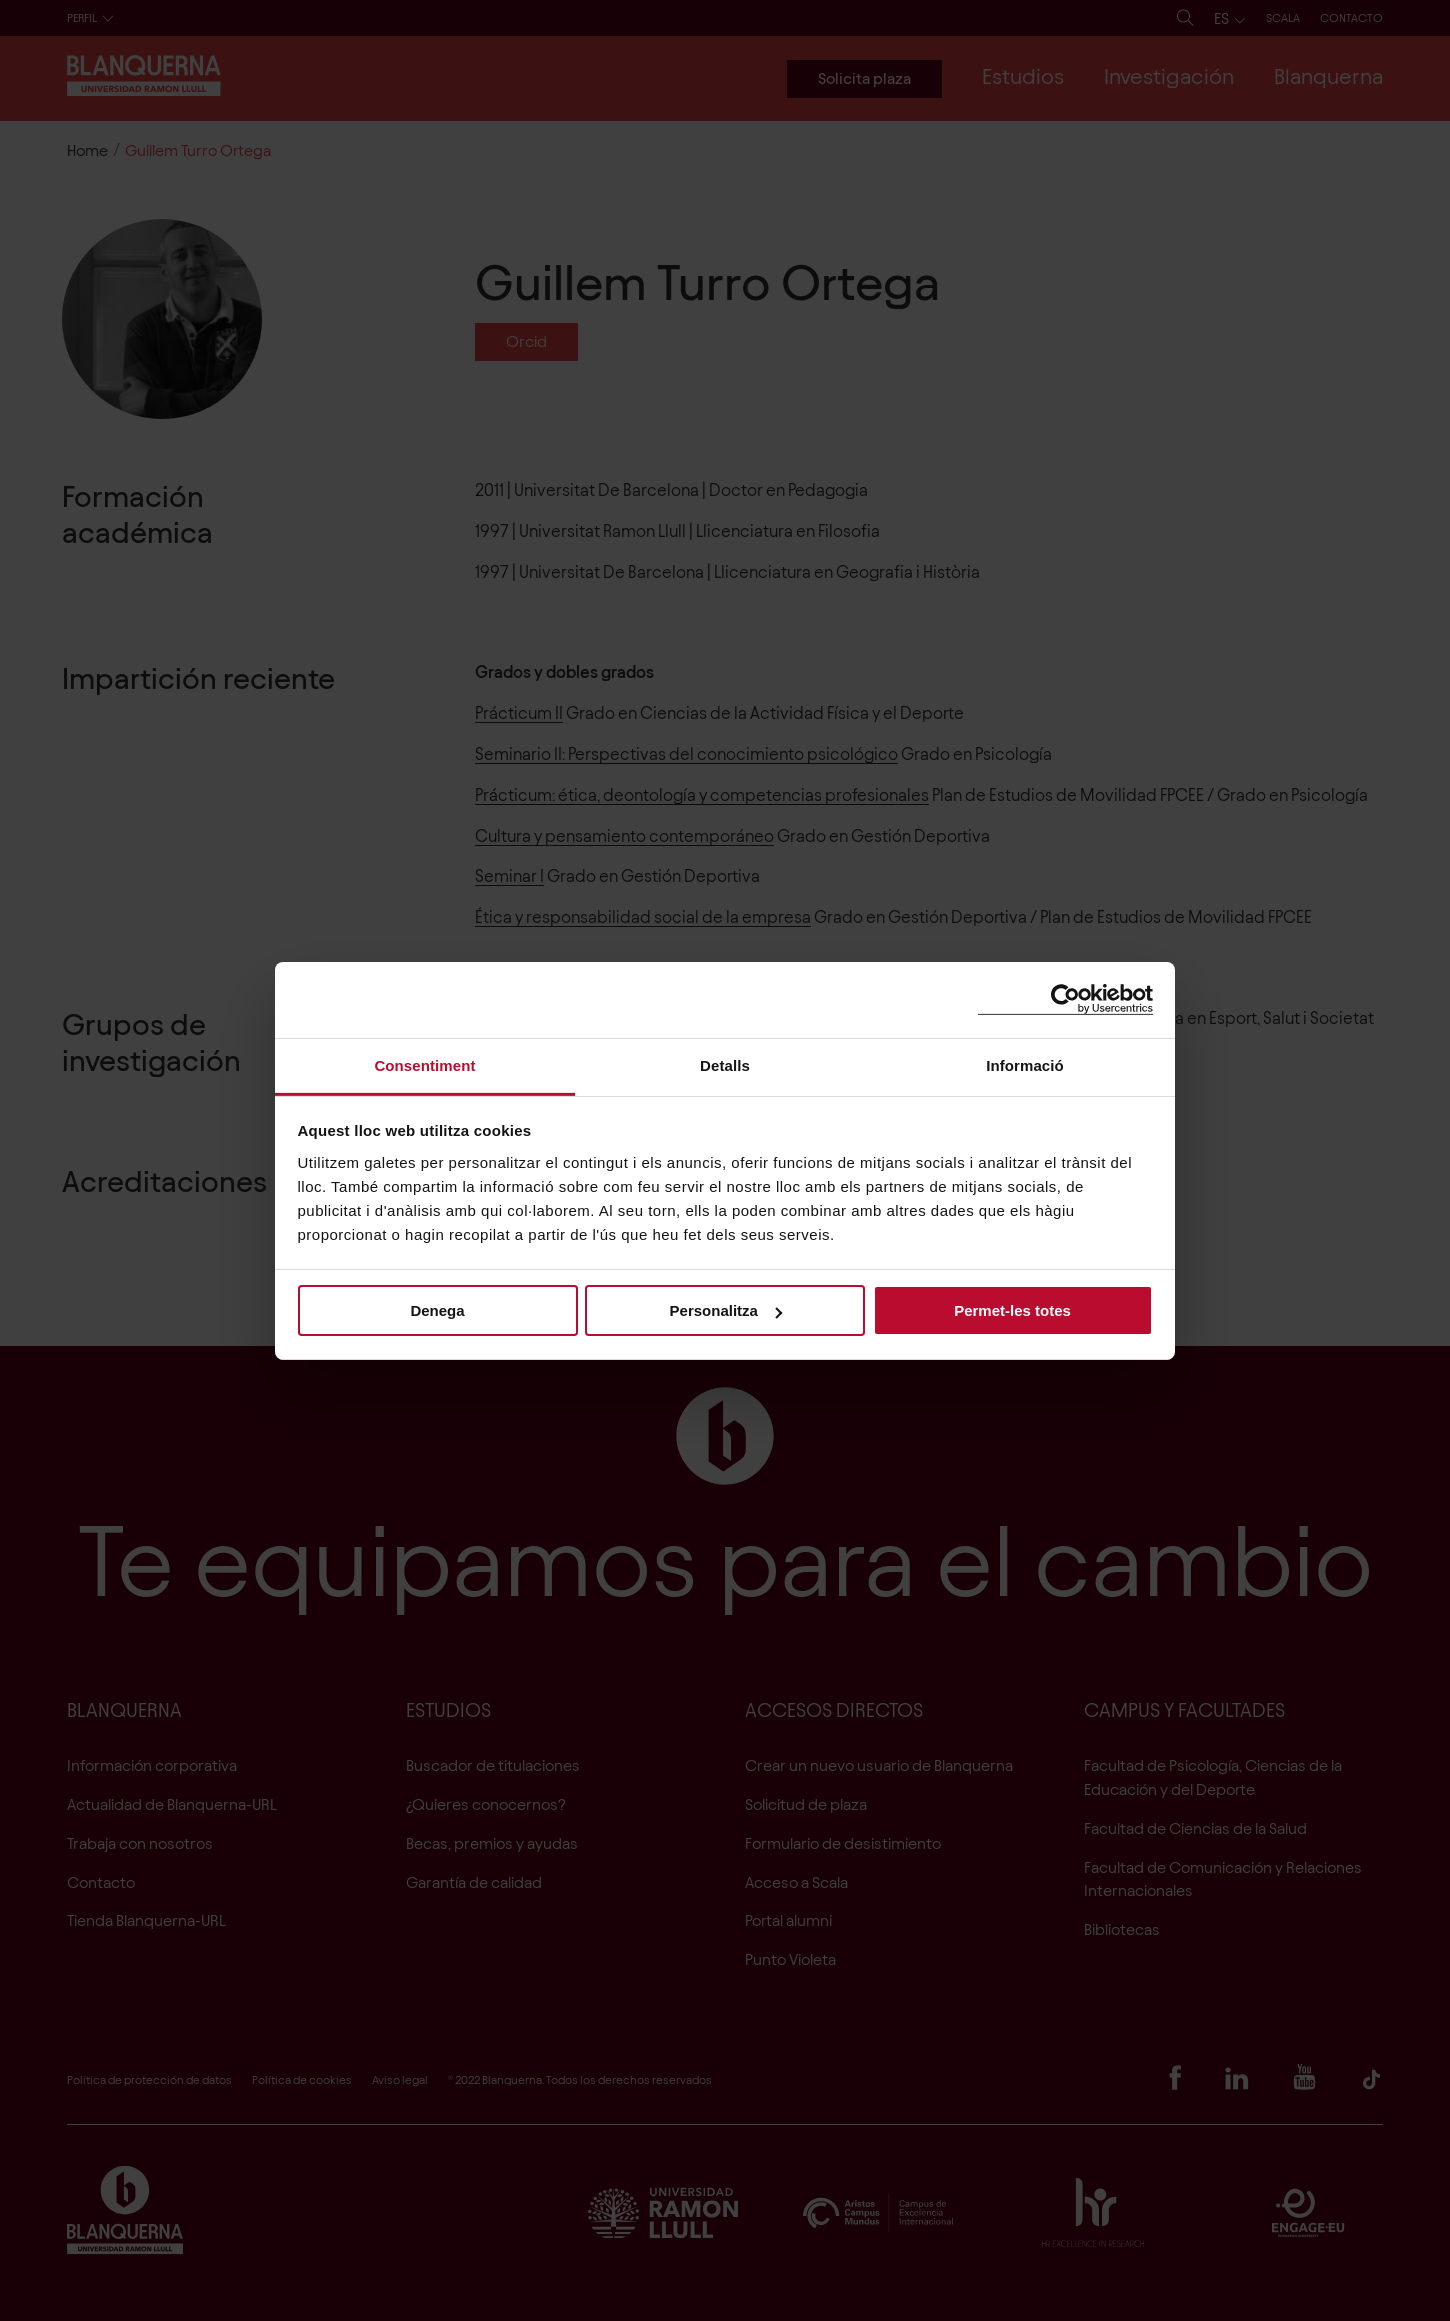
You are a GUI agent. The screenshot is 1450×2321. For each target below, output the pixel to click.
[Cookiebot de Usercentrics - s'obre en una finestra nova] (1065, 999)
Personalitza (726, 1310)
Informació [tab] (1025, 1064)
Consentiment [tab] (424, 1064)
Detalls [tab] (725, 1064)
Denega (437, 1310)
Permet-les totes (1012, 1310)
